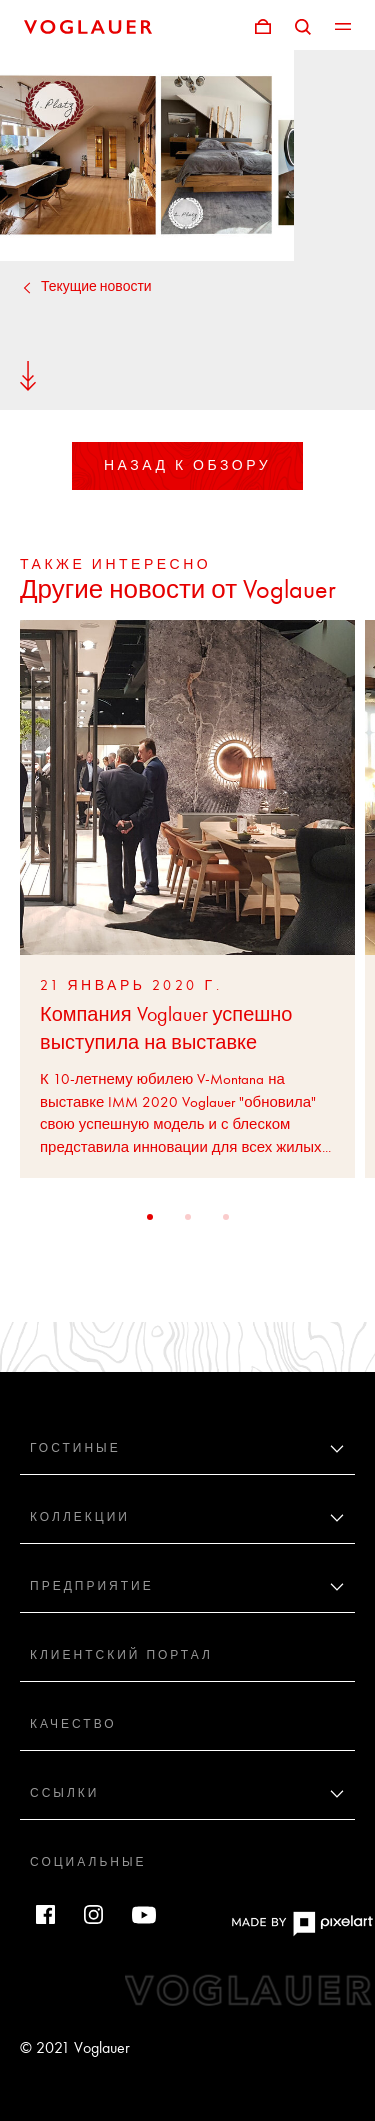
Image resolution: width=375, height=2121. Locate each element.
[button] (150, 1217)
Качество (73, 1724)
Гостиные (75, 1448)
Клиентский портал (121, 1655)
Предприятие (92, 1586)
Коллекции (80, 1517)
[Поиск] (303, 24)
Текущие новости (86, 286)
